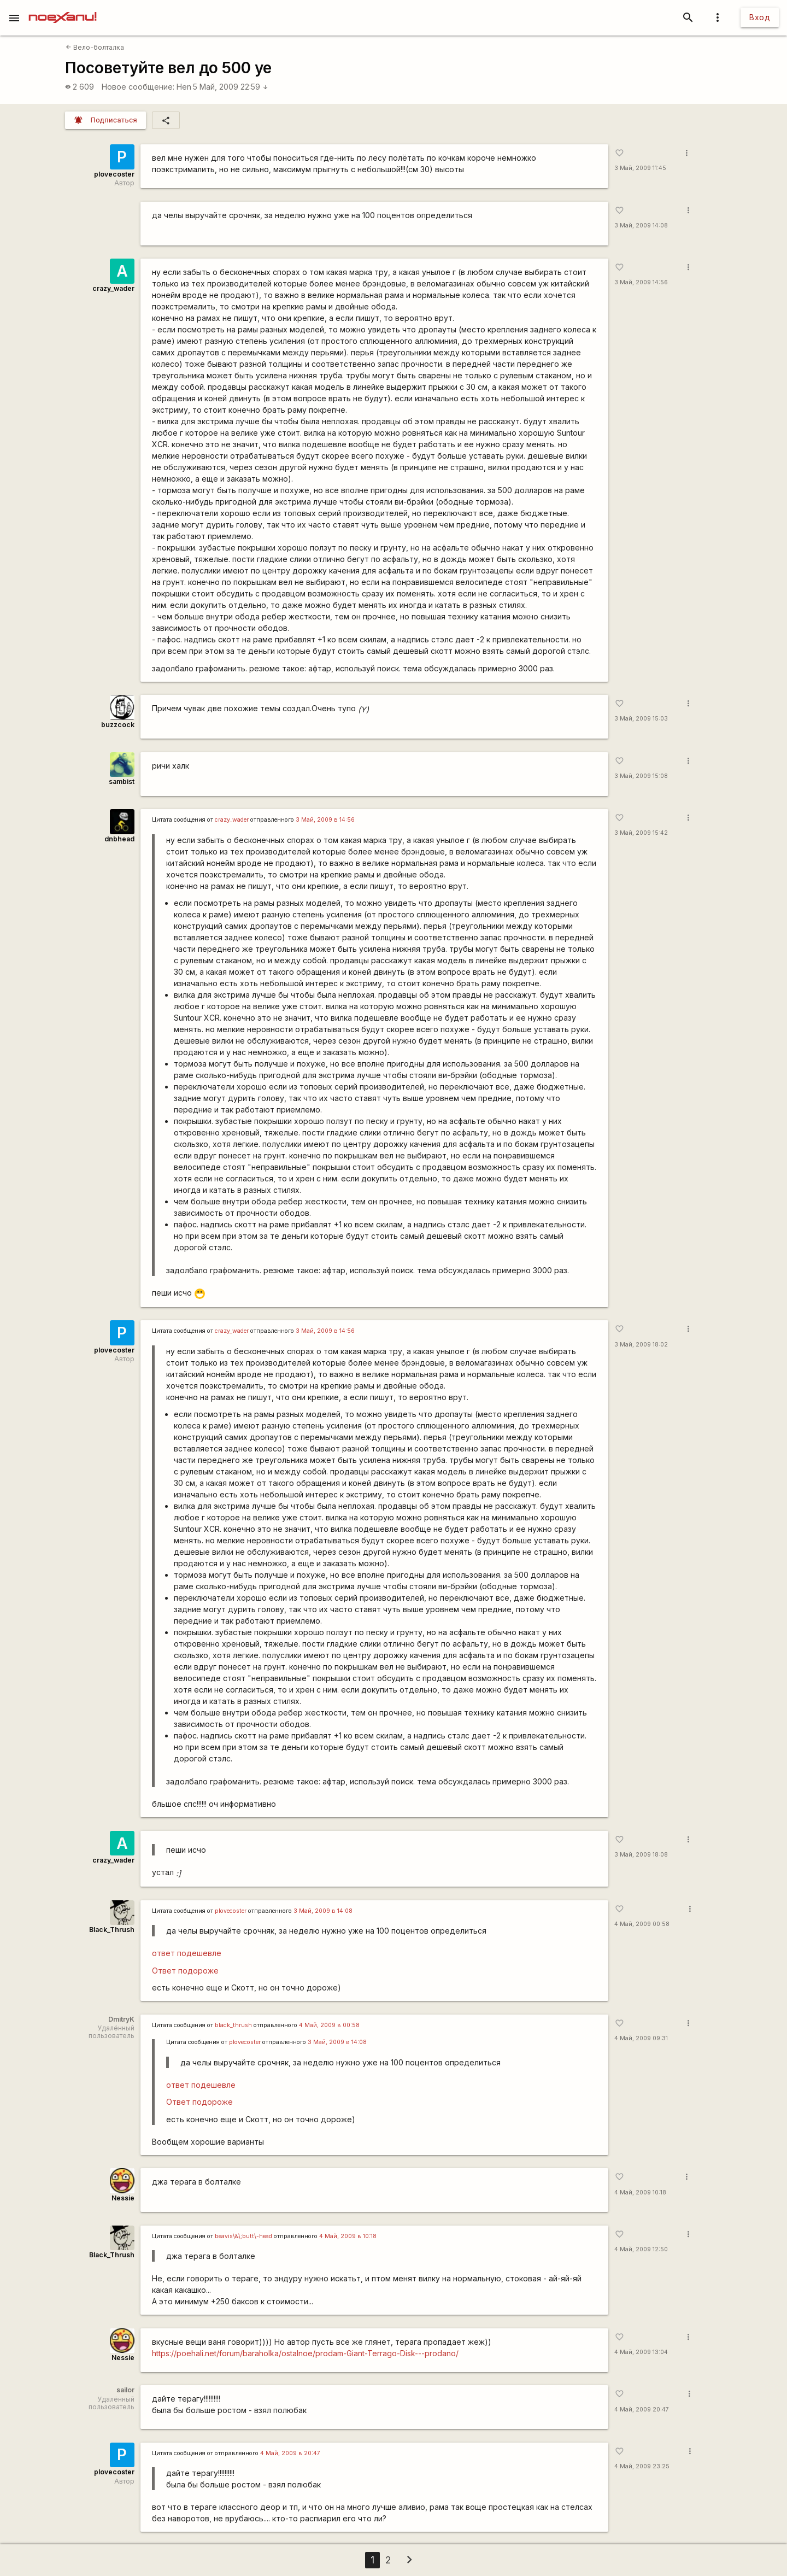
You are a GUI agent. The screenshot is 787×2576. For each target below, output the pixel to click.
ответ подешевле (186, 1953)
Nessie (122, 2198)
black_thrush (233, 2025)
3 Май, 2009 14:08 (641, 225)
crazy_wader (113, 288)
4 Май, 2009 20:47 (641, 2409)
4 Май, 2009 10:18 (640, 2192)
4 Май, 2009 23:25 (641, 2466)
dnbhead (119, 839)
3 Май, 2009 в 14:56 (325, 819)
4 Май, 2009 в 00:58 (329, 2025)
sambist (121, 781)
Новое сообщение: (138, 86)
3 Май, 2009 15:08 (641, 776)
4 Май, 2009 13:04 (641, 2352)
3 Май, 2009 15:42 (641, 832)
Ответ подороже (185, 1970)
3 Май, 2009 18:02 (641, 1344)
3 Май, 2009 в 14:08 (323, 1911)
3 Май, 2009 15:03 (641, 718)
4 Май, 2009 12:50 (641, 2249)
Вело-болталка (95, 47)
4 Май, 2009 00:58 (641, 1924)
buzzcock (117, 725)
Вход (759, 17)
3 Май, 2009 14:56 (641, 282)
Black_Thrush (111, 1929)
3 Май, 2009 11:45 (640, 168)
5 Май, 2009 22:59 (230, 86)
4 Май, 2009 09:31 (641, 2038)
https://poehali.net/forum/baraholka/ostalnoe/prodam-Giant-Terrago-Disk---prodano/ (305, 2353)
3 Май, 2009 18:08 (641, 1854)
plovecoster (114, 174)
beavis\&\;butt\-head (243, 2236)
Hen (184, 86)
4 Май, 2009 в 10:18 (348, 2236)
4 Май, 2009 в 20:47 (290, 2453)
